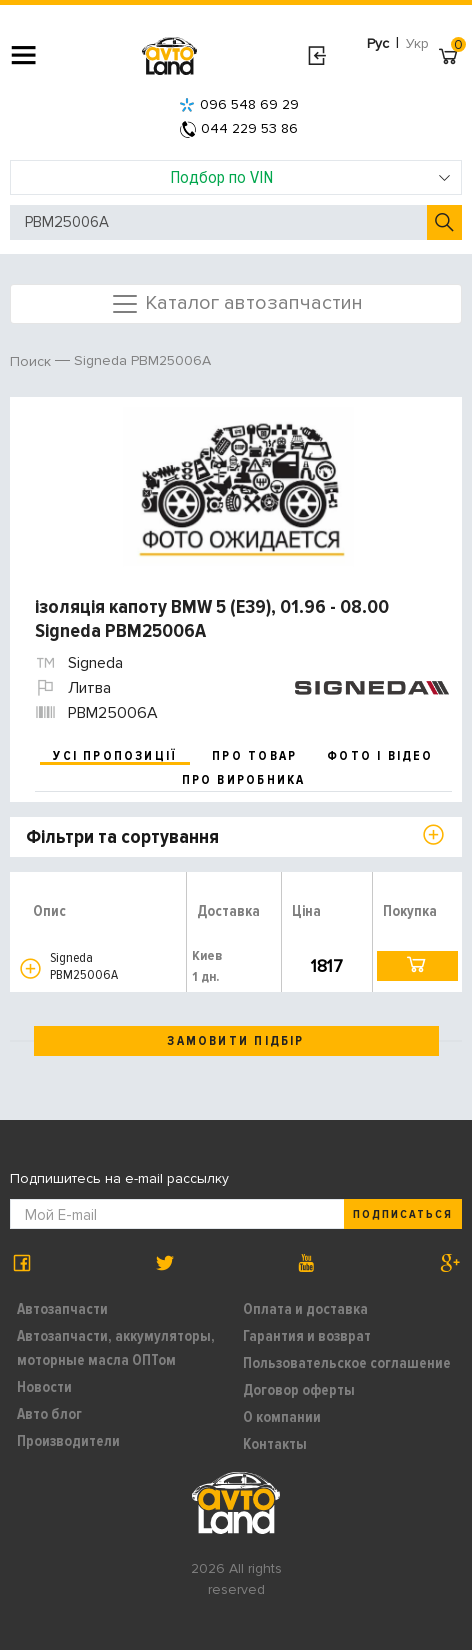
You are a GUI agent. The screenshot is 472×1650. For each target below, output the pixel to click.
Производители (68, 1441)
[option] (238, 487)
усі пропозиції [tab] (115, 756)
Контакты (275, 1444)
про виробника (244, 780)
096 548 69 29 (239, 104)
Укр (417, 43)
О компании (282, 1417)
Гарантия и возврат (307, 1336)
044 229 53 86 (239, 128)
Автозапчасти (62, 1309)
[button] (30, 968)
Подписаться (403, 1214)
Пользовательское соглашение (347, 1363)
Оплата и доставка (305, 1309)
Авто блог (49, 1414)
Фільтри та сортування (122, 837)
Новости (44, 1387)
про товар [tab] (254, 756)
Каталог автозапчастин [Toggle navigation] (236, 304)
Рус (378, 43)
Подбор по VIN (311, 177)
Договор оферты (299, 1390)
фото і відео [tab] (380, 756)
